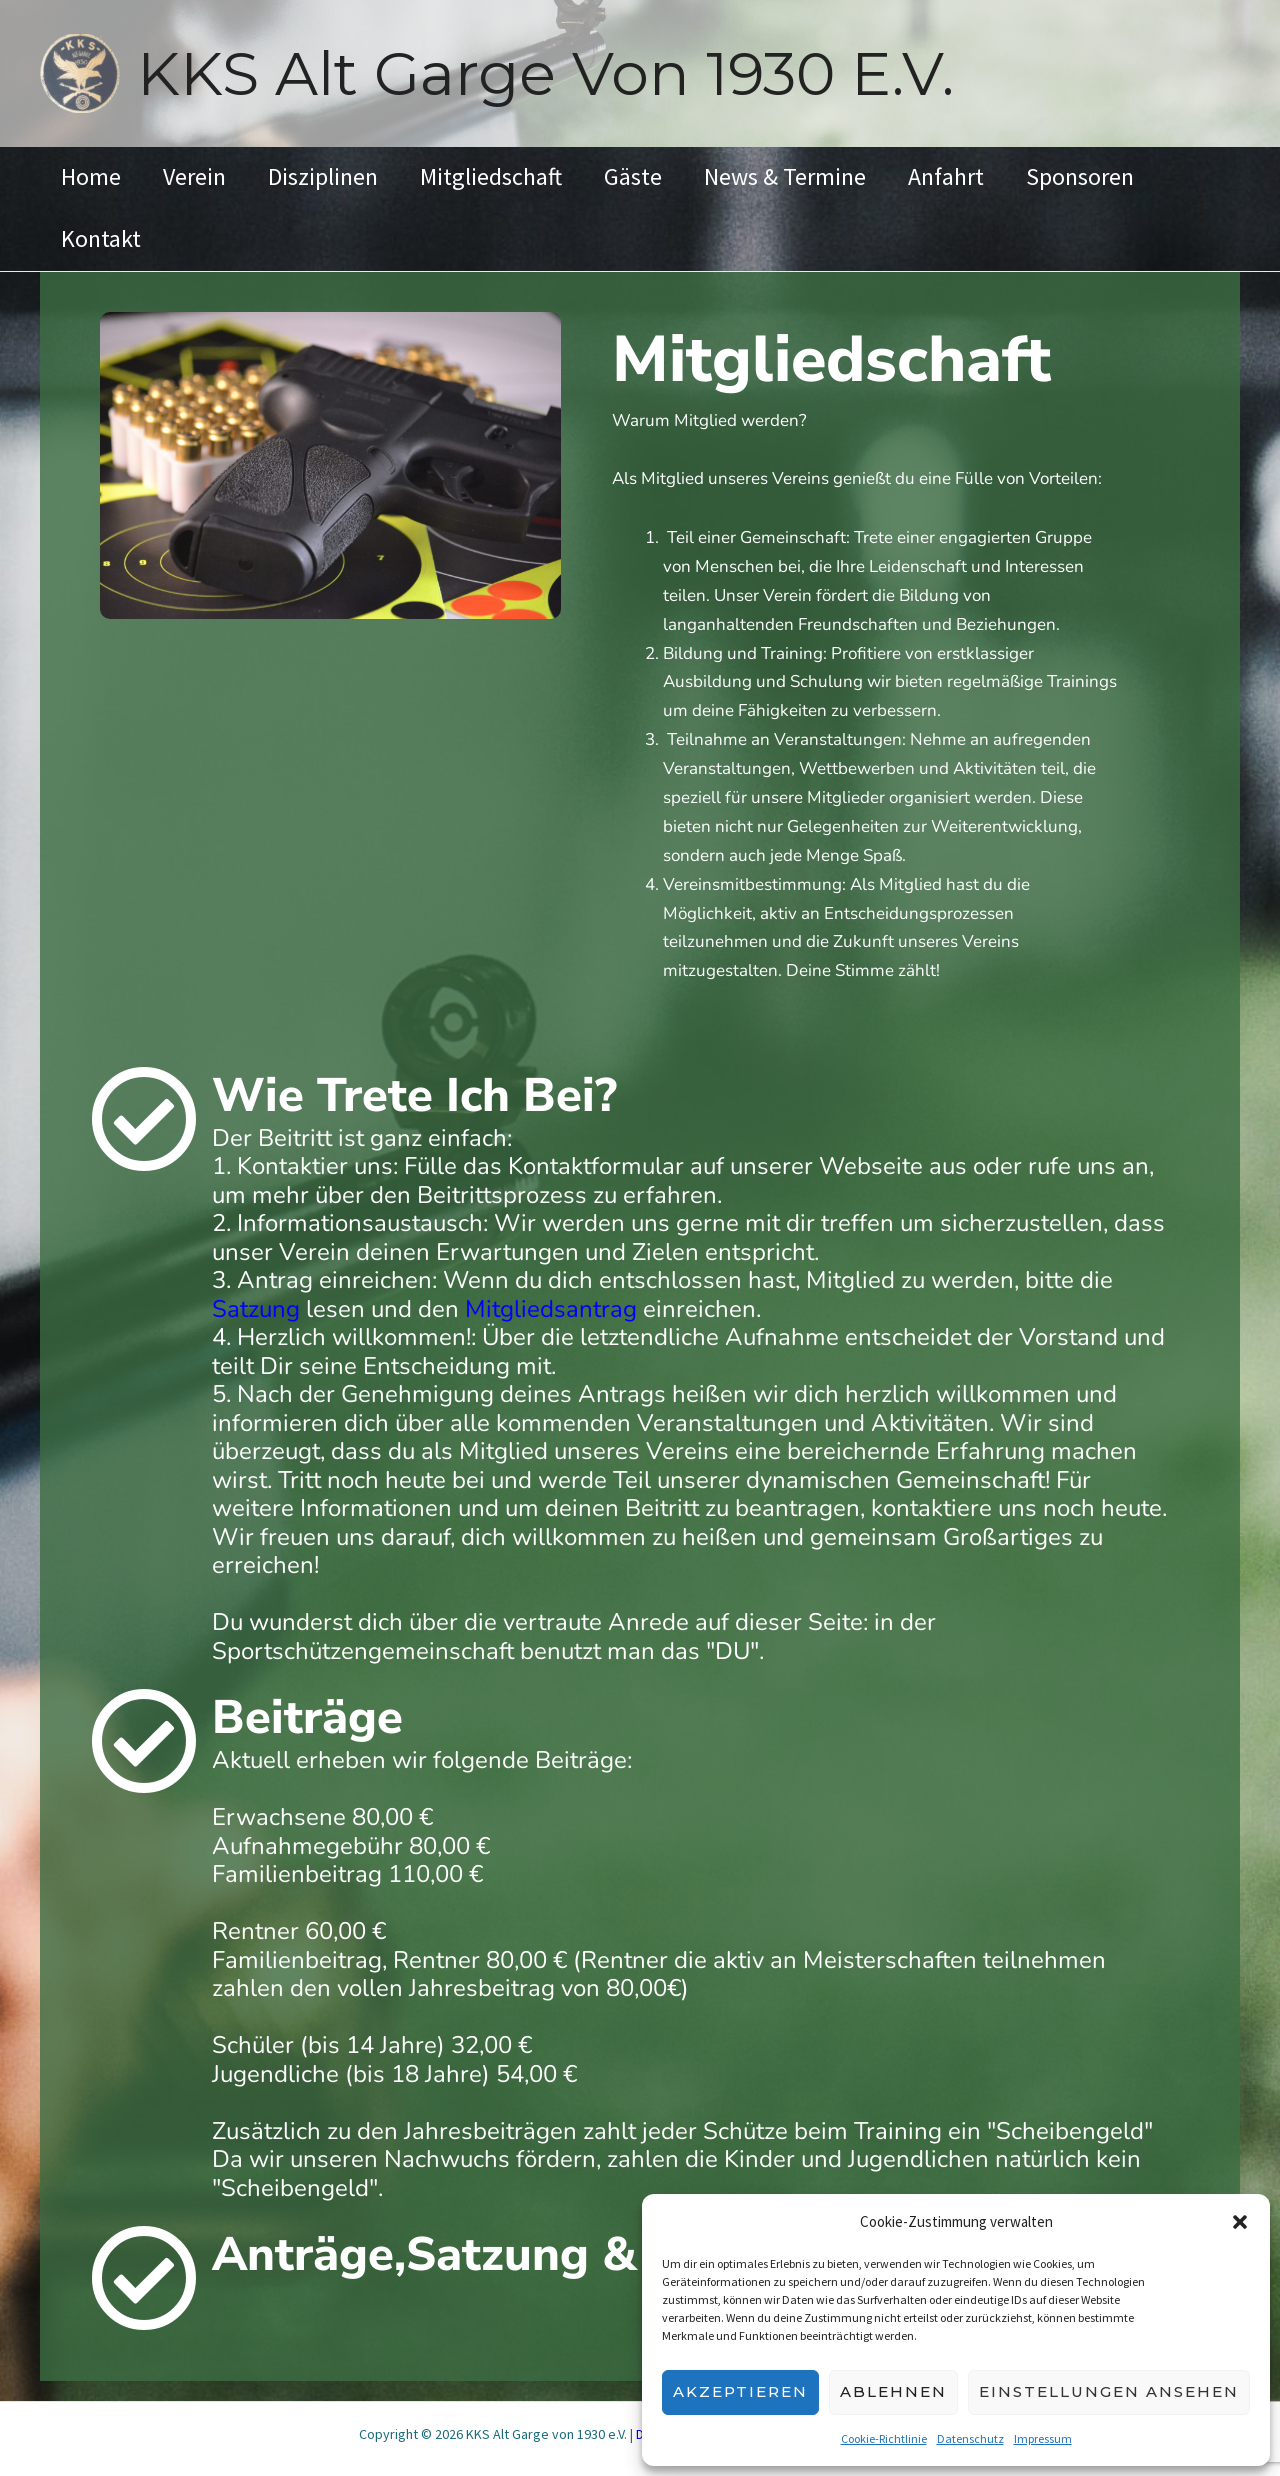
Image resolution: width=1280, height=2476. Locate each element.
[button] (1240, 2222)
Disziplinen (338, 176)
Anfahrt (985, 176)
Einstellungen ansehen (1109, 2391)
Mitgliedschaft (512, 176)
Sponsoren (1125, 176)
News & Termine (818, 176)
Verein (203, 176)
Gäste (660, 176)
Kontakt (104, 238)
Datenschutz (970, 2438)
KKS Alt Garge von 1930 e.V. (545, 73)
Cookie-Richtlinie (884, 2438)
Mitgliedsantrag (551, 1309)
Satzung (256, 1309)
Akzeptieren (740, 2391)
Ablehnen (893, 2391)
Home (94, 176)
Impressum (1043, 2438)
